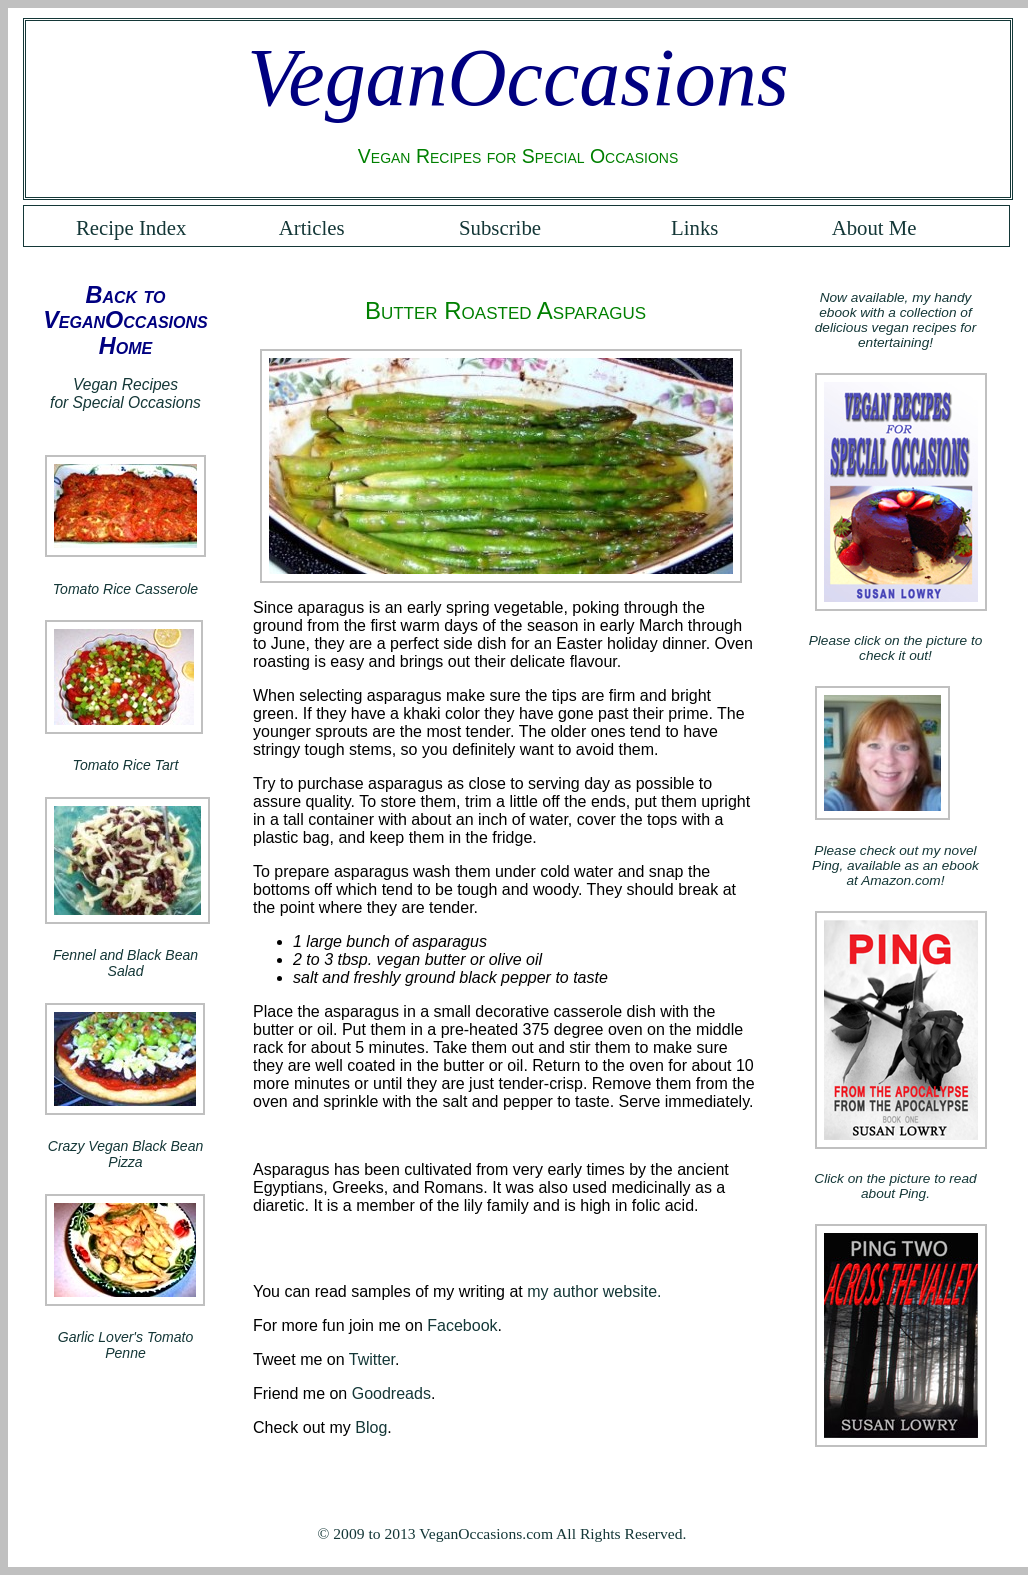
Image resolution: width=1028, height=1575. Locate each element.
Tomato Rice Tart (126, 765)
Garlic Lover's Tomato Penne (126, 1345)
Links (694, 227)
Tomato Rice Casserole (125, 589)
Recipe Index (131, 227)
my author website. (594, 1291)
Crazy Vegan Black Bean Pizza (125, 1154)
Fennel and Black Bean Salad (125, 963)
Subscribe (500, 227)
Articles (312, 227)
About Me (874, 227)
